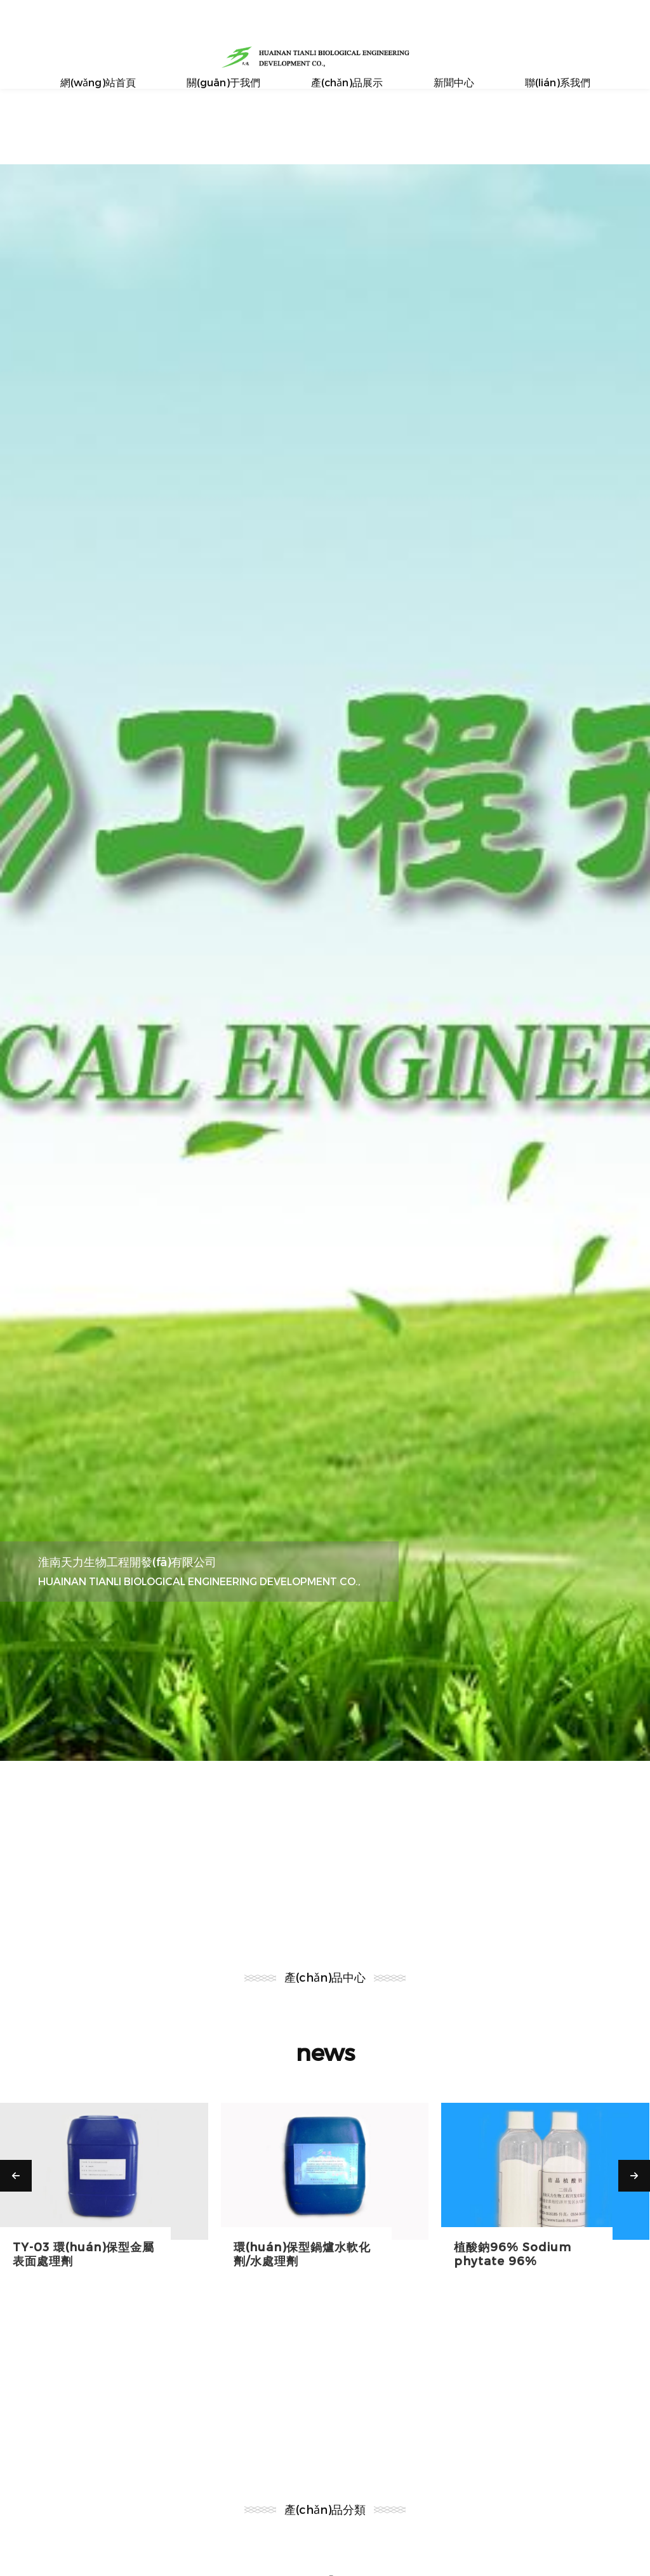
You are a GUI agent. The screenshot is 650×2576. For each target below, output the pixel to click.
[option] (325, 963)
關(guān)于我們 (223, 82)
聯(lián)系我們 (557, 82)
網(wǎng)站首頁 (98, 82)
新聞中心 (454, 82)
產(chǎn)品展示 (347, 82)
